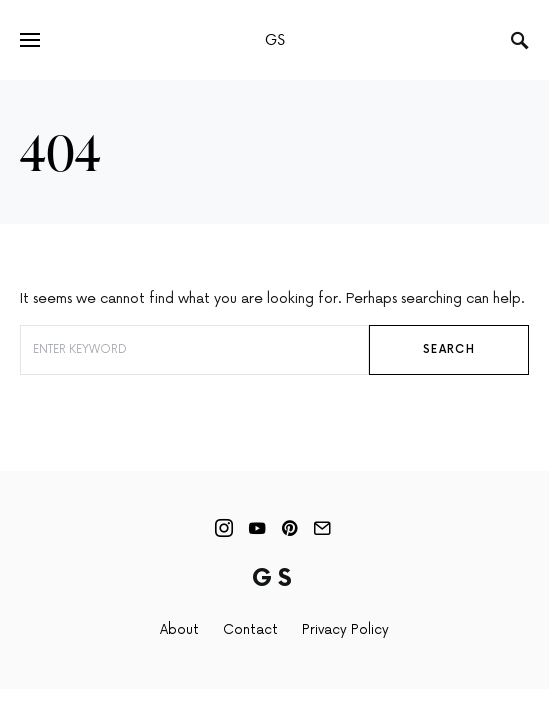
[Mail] (322, 528)
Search (449, 349)
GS (275, 39)
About (179, 630)
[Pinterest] (289, 528)
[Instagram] (224, 528)
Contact (250, 630)
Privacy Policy (345, 630)
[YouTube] (257, 528)
